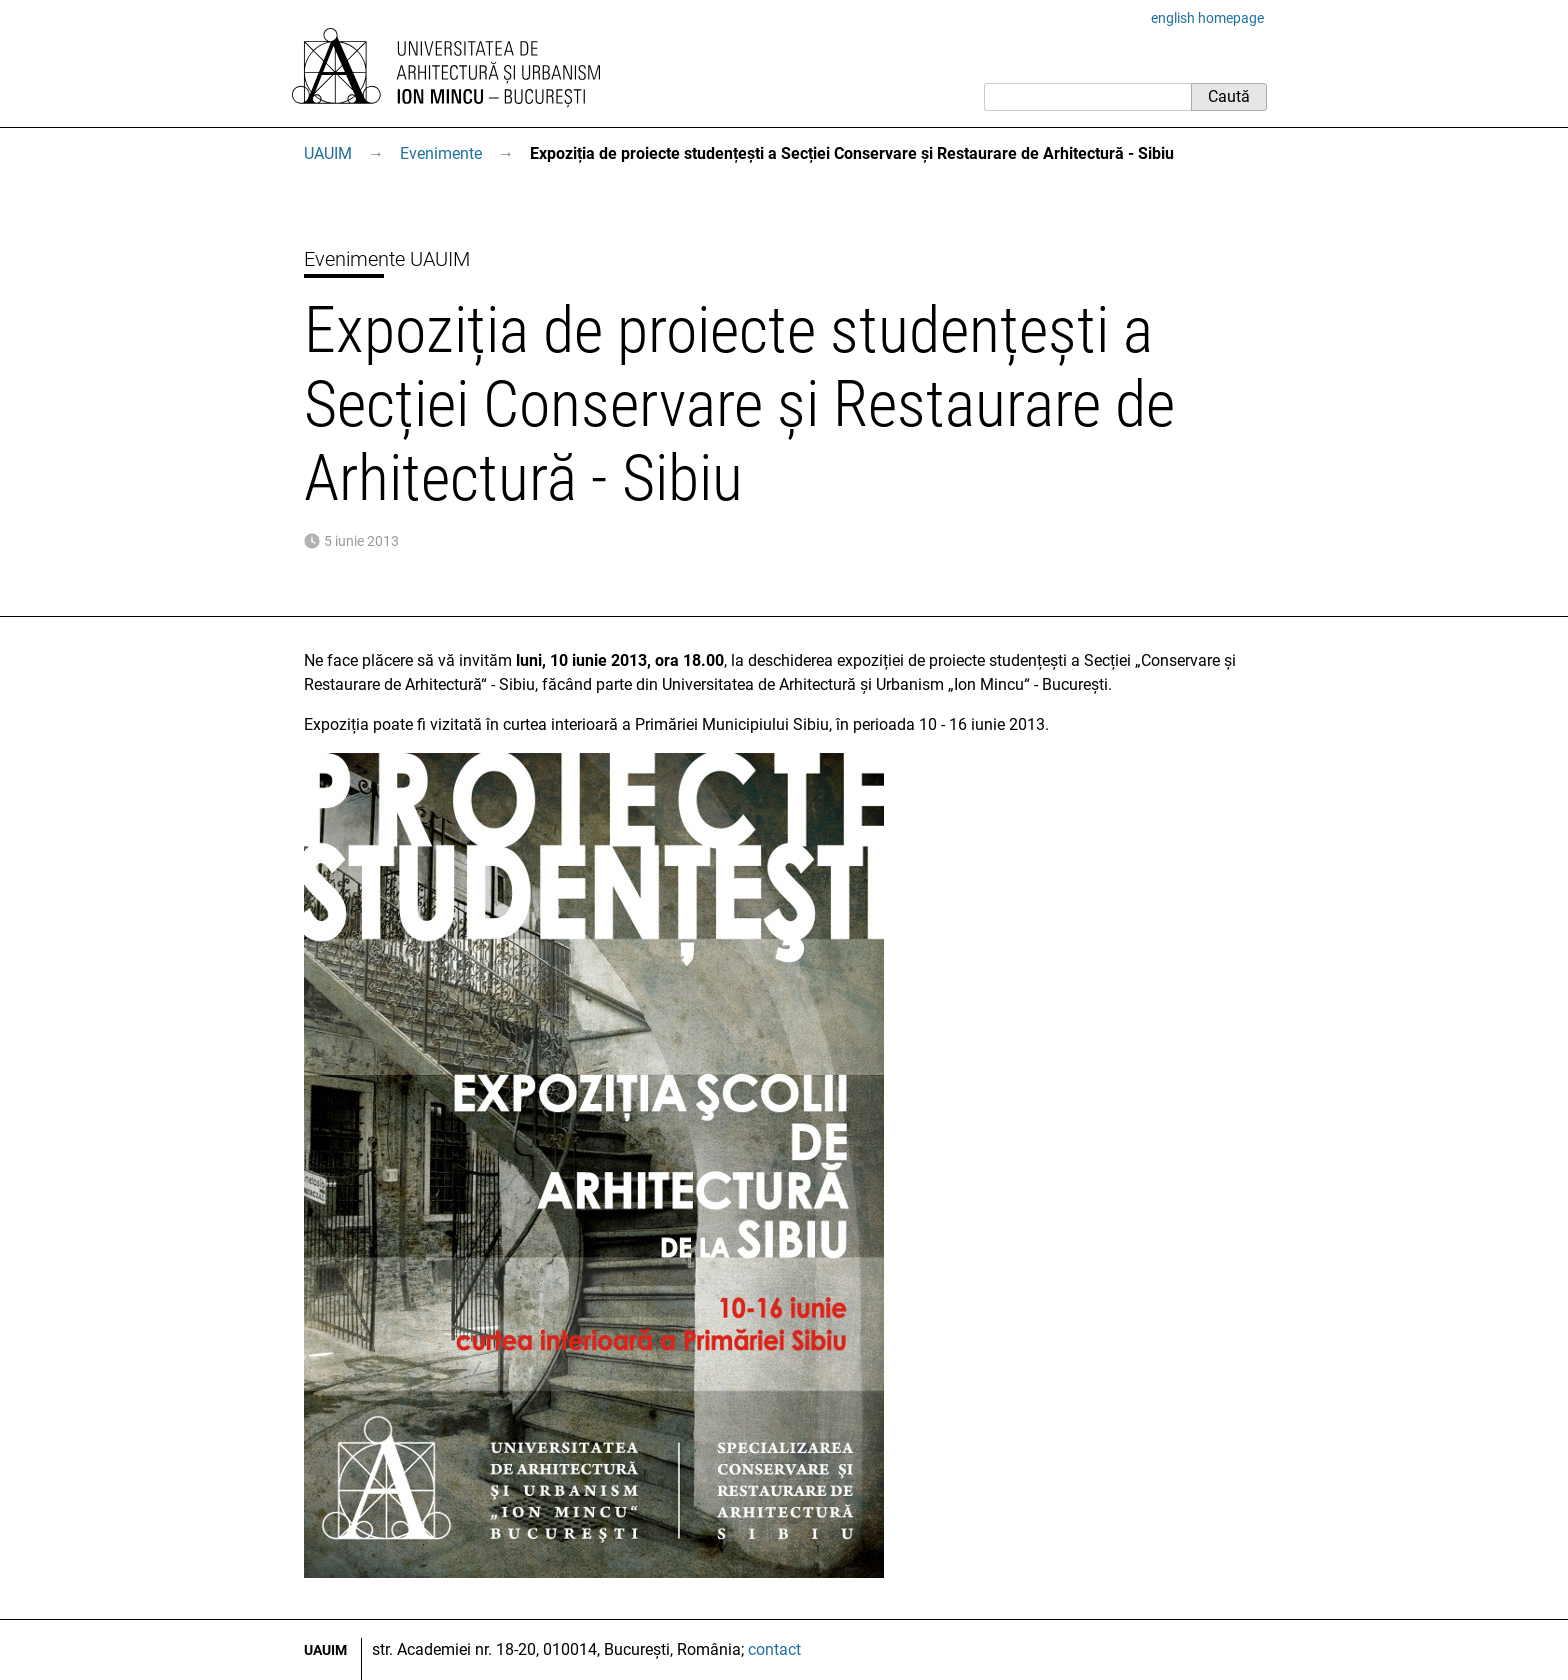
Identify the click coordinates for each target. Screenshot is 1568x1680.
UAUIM (328, 153)
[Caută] (1087, 97)
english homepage (1207, 18)
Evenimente (441, 153)
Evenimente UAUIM (387, 259)
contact (774, 1649)
